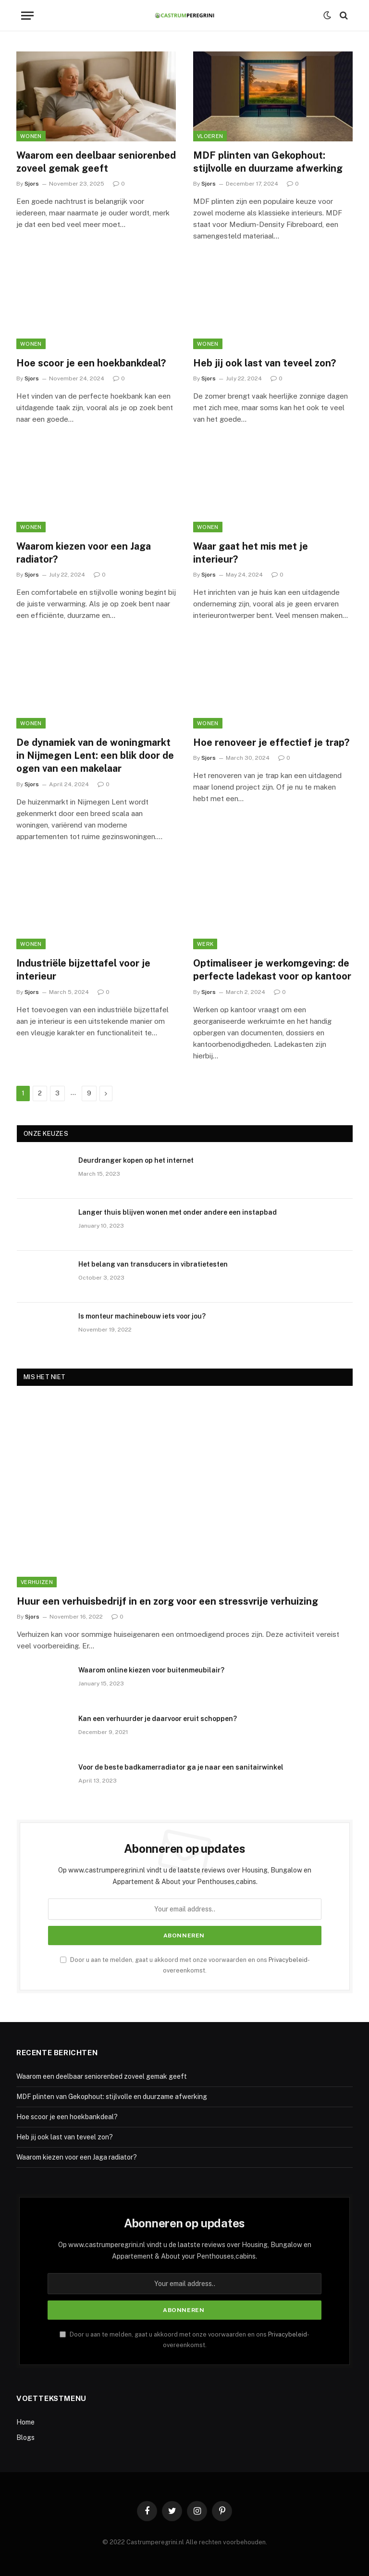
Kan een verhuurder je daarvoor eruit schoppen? (157, 1718)
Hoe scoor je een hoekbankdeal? (91, 363)
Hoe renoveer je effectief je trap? (271, 742)
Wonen (31, 136)
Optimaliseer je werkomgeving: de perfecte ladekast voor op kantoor (272, 969)
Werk (205, 944)
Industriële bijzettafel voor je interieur (83, 969)
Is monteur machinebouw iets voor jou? (142, 1316)
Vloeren (210, 136)
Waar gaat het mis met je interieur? (250, 552)
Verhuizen (37, 1582)
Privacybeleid (288, 1959)
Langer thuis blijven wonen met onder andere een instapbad (177, 1212)
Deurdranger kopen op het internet (136, 1160)
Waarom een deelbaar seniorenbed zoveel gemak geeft (96, 162)
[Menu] (27, 15)
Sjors (32, 183)
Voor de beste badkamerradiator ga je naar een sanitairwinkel (180, 1767)
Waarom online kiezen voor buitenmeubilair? (151, 1670)
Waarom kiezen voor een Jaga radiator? (83, 552)
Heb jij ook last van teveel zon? (264, 363)
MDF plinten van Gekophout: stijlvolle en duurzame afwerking (268, 162)
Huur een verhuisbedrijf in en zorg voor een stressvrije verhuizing (167, 1601)
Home (25, 2422)
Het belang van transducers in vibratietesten (153, 1264)
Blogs (25, 2437)
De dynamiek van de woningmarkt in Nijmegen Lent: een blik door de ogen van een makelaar (95, 755)
